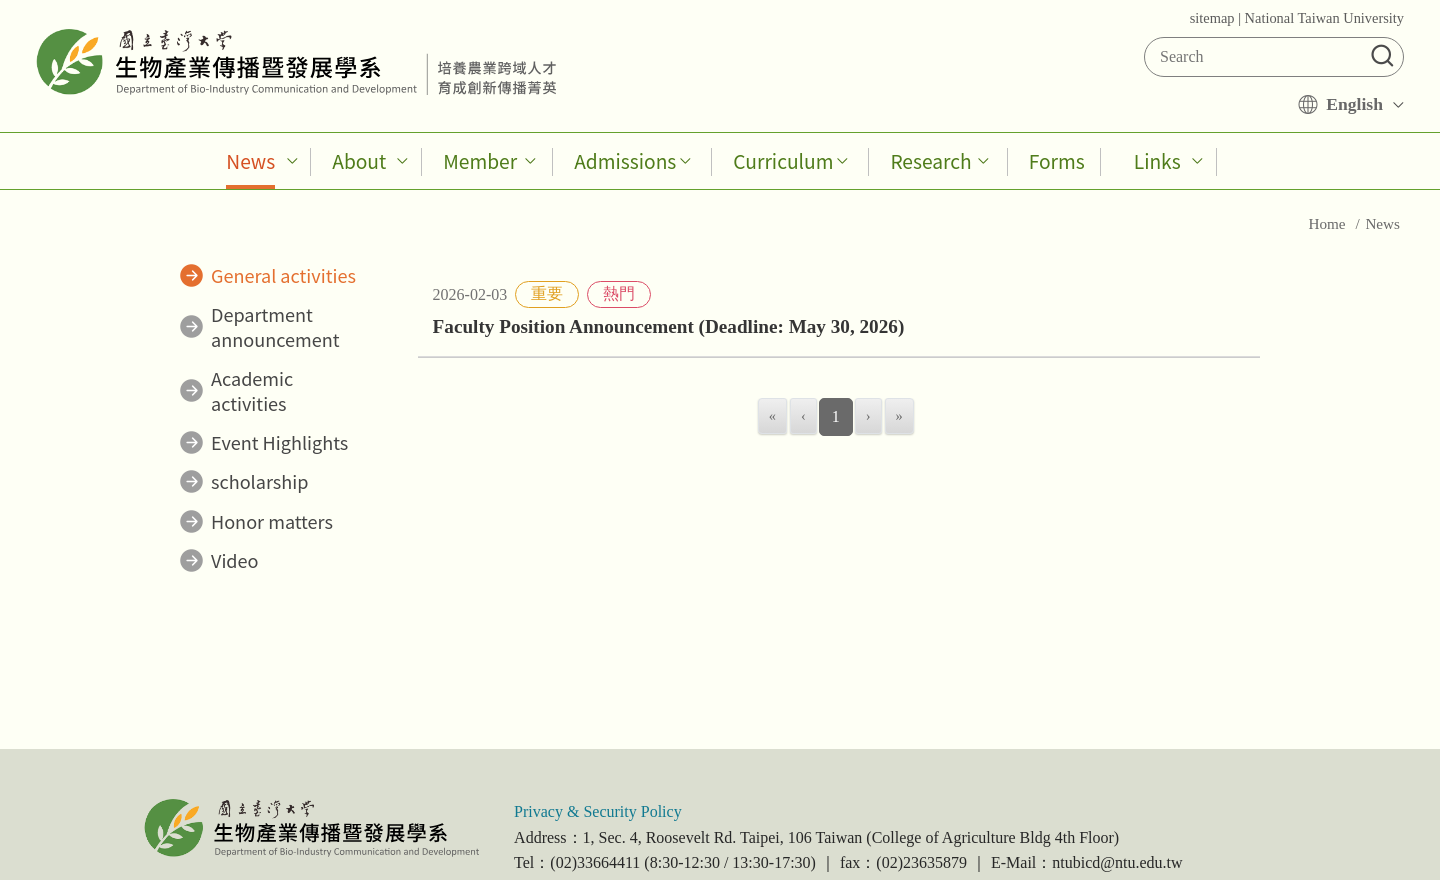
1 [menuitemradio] (836, 416)
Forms (1057, 161)
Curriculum (783, 161)
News (250, 161)
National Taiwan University (1324, 18)
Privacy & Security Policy (598, 811)
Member (480, 161)
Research (930, 161)
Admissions (625, 161)
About (359, 161)
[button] (1382, 53)
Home (1328, 223)
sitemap (1212, 18)
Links (1157, 161)
